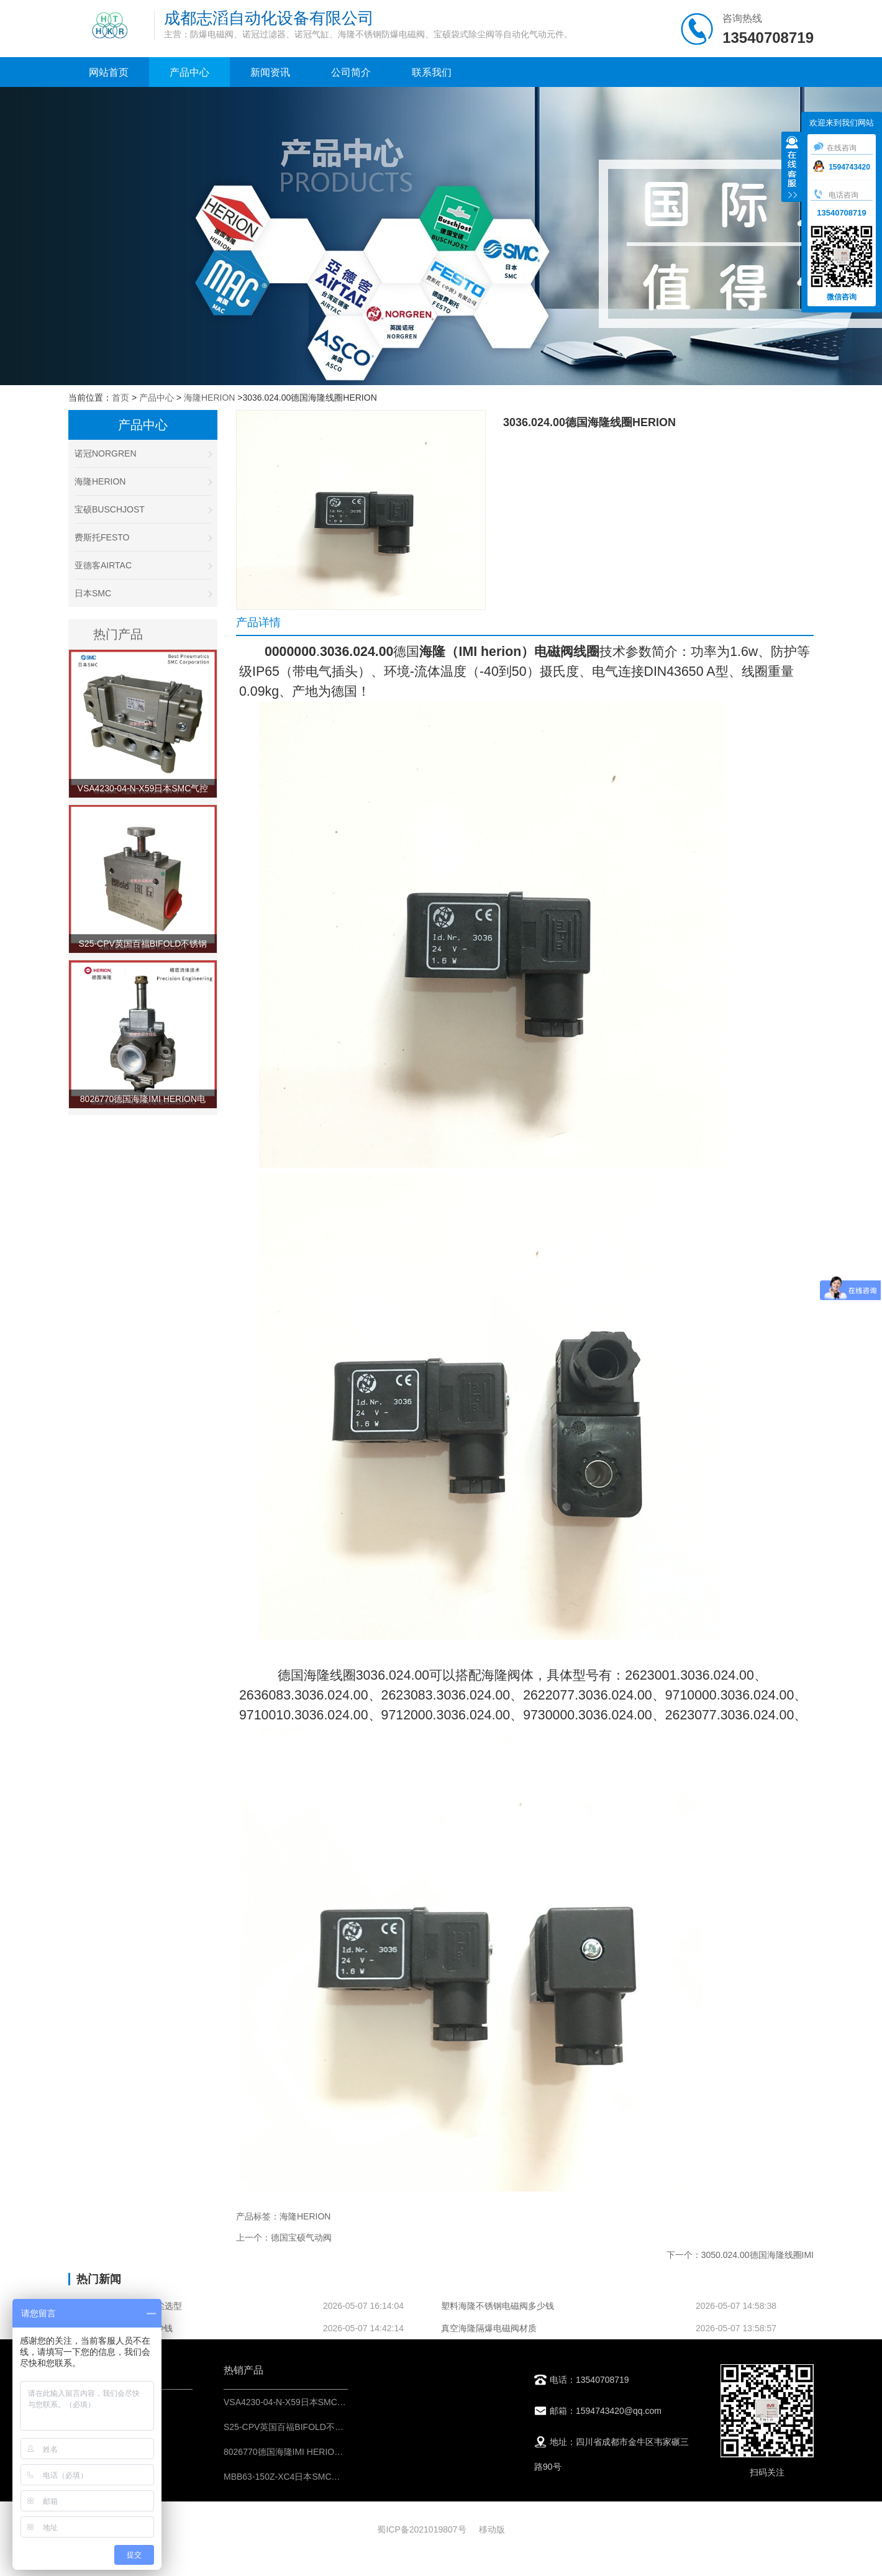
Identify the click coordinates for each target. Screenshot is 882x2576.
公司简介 (351, 72)
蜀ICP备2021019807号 (421, 2529)
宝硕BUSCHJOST (143, 509)
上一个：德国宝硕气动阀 (284, 2237)
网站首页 (109, 72)
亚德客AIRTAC (143, 565)
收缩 (791, 168)
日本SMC (143, 593)
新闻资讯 (270, 72)
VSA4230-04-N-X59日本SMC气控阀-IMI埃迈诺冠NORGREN (341, 2402)
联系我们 (432, 72)
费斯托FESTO (143, 537)
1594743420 (841, 167)
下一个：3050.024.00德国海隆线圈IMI (740, 2255)
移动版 (492, 2529)
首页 (120, 398)
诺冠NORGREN (143, 453)
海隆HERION (209, 398)
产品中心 (189, 72)
